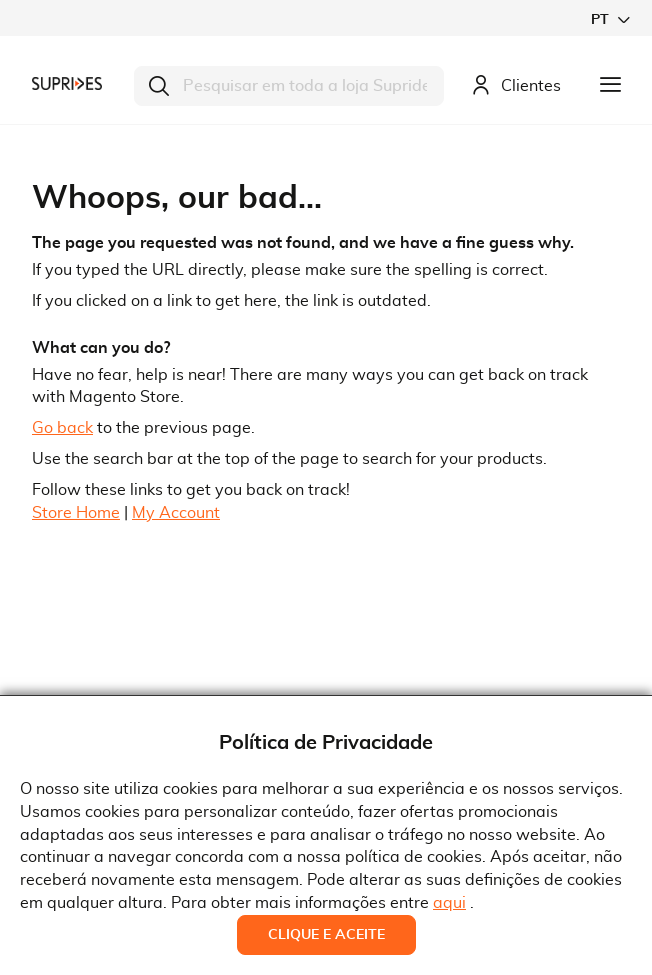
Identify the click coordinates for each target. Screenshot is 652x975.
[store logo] (67, 83)
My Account (176, 513)
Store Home (76, 513)
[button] (610, 19)
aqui (449, 903)
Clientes (516, 86)
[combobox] (289, 86)
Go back (62, 428)
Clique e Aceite (326, 935)
